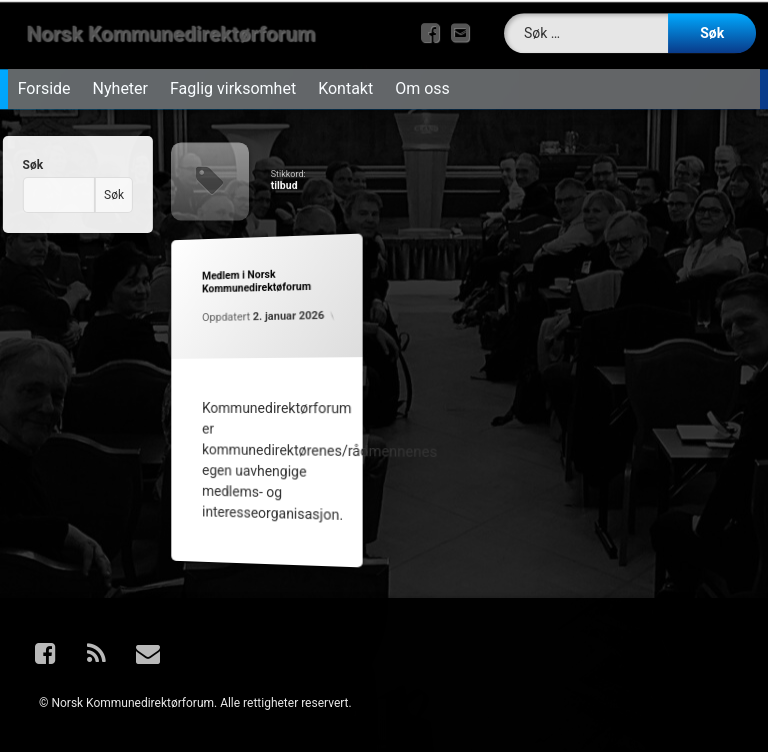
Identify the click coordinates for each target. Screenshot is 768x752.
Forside (44, 82)
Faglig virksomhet (233, 82)
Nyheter (120, 82)
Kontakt (345, 82)
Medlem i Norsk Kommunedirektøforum (254, 281)
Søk (22, 165)
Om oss (422, 82)
